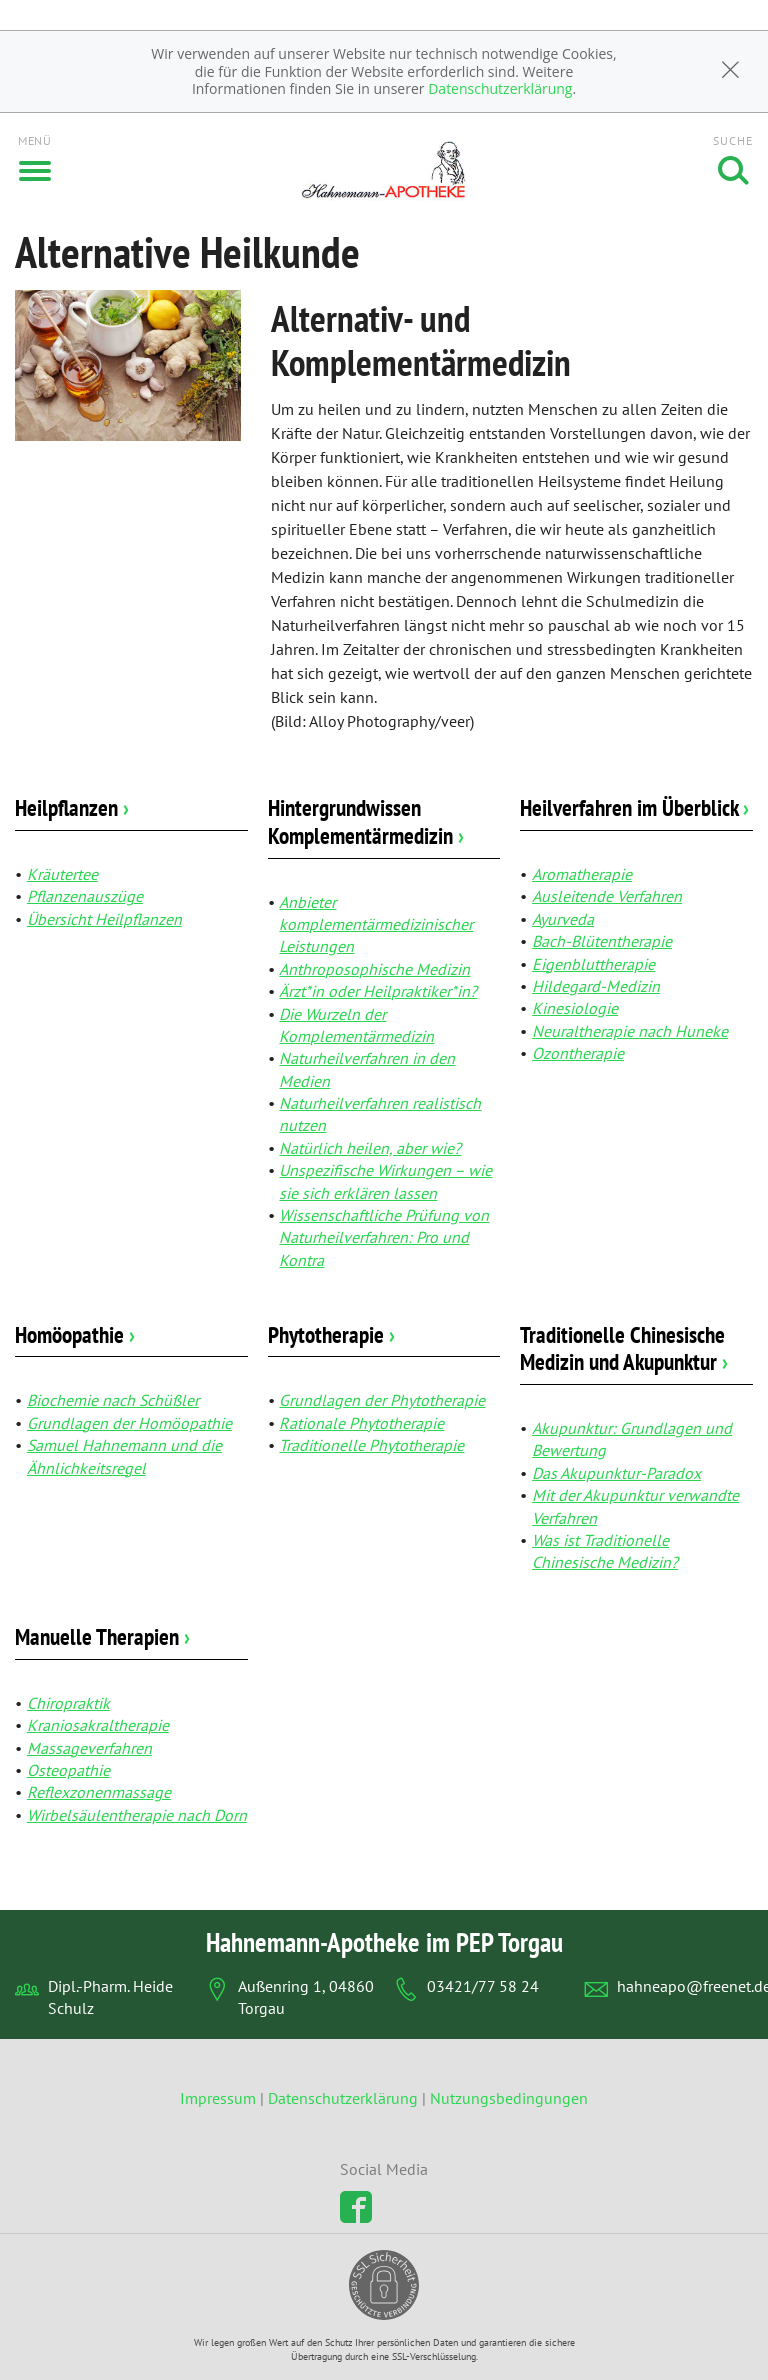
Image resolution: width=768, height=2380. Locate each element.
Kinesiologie (575, 1008)
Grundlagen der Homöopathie (129, 1423)
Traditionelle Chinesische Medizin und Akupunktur (624, 1348)
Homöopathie (75, 1334)
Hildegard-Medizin (596, 986)
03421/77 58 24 (483, 1986)
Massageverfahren (89, 1748)
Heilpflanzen (72, 807)
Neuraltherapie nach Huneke (630, 1031)
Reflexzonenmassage (99, 1792)
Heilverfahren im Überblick (634, 807)
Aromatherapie (582, 874)
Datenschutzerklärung (500, 88)
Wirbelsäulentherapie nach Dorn (137, 1815)
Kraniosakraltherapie (98, 1725)
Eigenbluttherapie (593, 964)
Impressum (220, 2098)
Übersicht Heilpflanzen (104, 919)
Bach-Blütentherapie (602, 941)
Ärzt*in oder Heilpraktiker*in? (378, 991)
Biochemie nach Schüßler (113, 1400)
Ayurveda (563, 919)
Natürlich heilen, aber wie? (370, 1148)
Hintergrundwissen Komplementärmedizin (366, 821)
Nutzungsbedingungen (509, 2098)
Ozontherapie (578, 1053)
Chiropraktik (68, 1703)
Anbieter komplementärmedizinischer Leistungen (376, 924)
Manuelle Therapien (102, 1636)
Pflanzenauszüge (85, 896)
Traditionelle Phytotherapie (371, 1445)
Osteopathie (68, 1770)
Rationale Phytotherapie (361, 1423)
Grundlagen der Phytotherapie (382, 1400)
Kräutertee (62, 874)
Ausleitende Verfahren (607, 896)
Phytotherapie (331, 1334)
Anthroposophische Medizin (374, 969)
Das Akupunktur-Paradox (616, 1473)
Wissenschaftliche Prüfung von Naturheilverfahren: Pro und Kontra (384, 1237)
